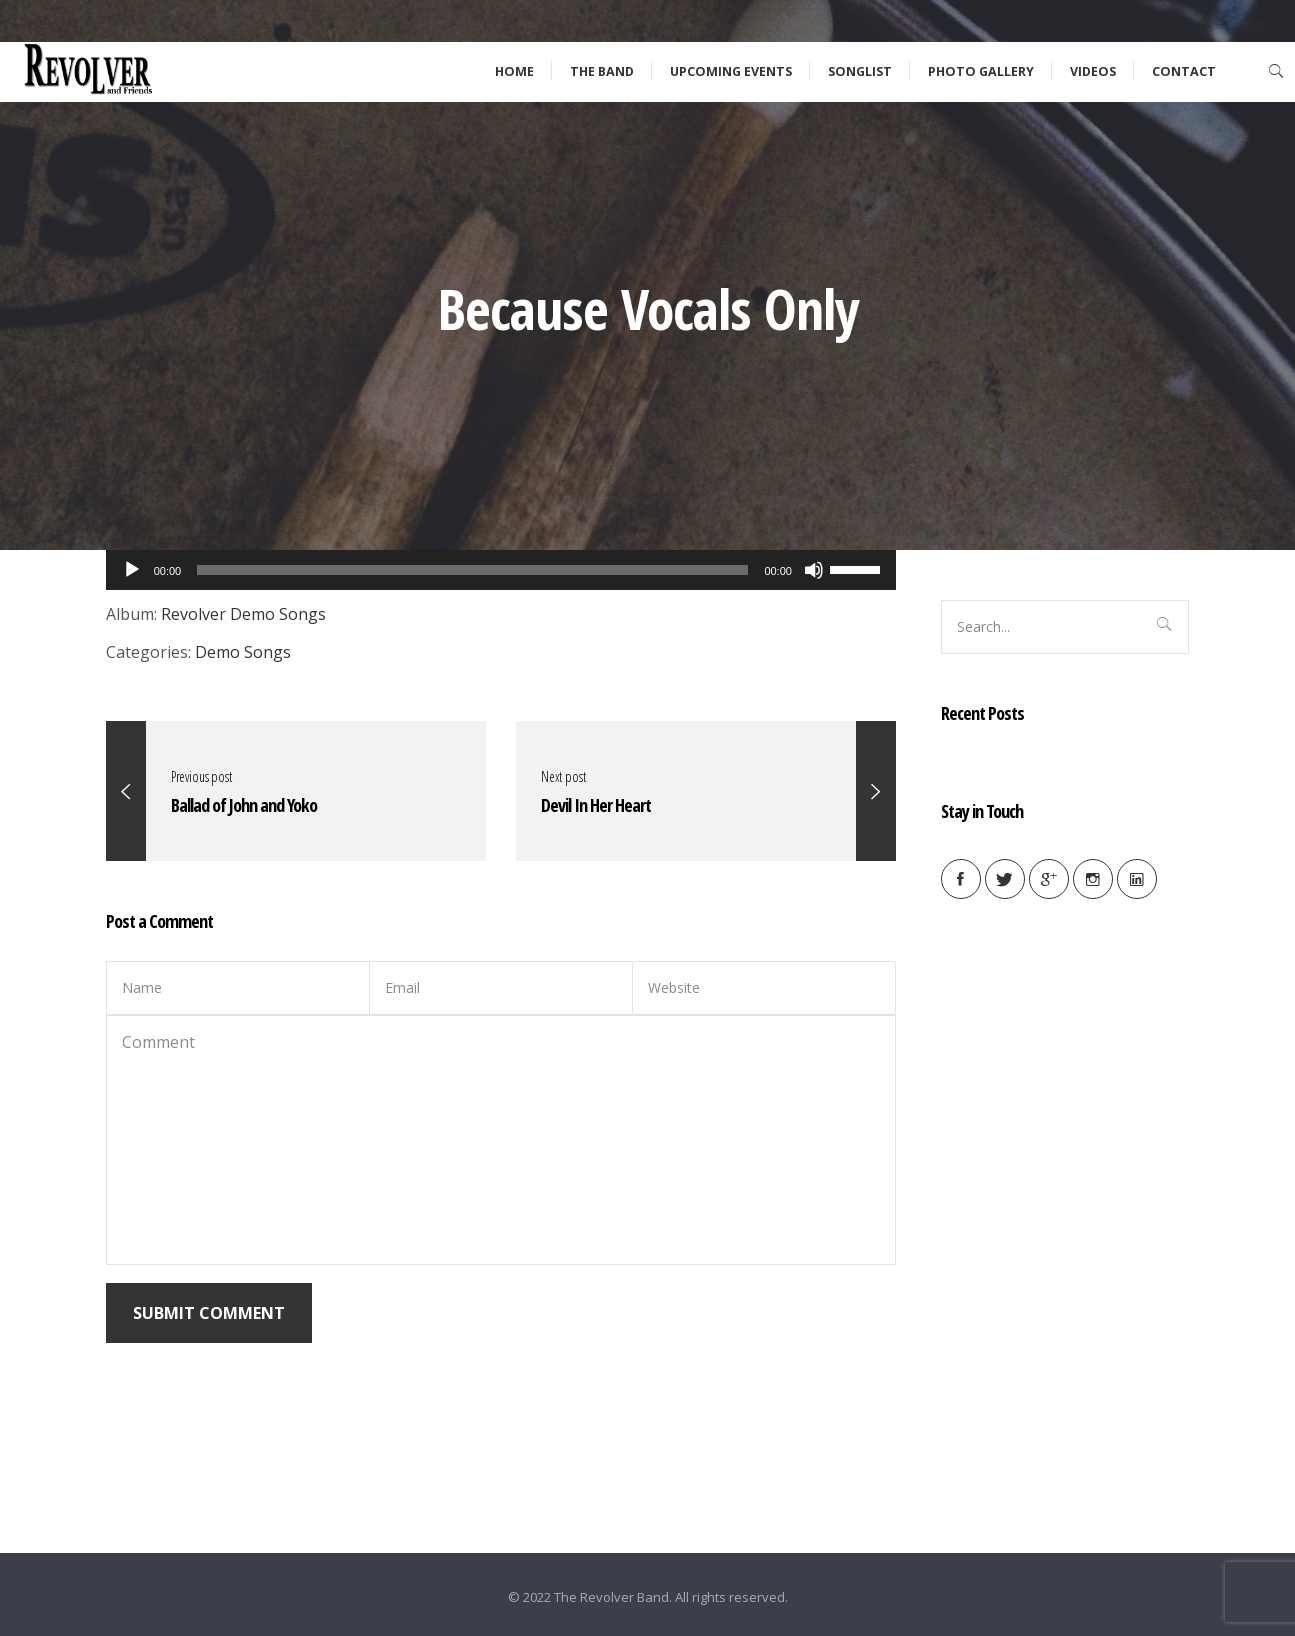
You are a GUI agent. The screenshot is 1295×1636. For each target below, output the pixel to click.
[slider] (858, 568)
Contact (1184, 71)
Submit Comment (209, 1313)
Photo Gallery (981, 71)
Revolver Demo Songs (243, 614)
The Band (602, 71)
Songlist (860, 71)
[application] (501, 570)
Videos (1093, 71)
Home (514, 71)
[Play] (132, 570)
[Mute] (814, 570)
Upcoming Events (731, 71)
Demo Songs (243, 652)
